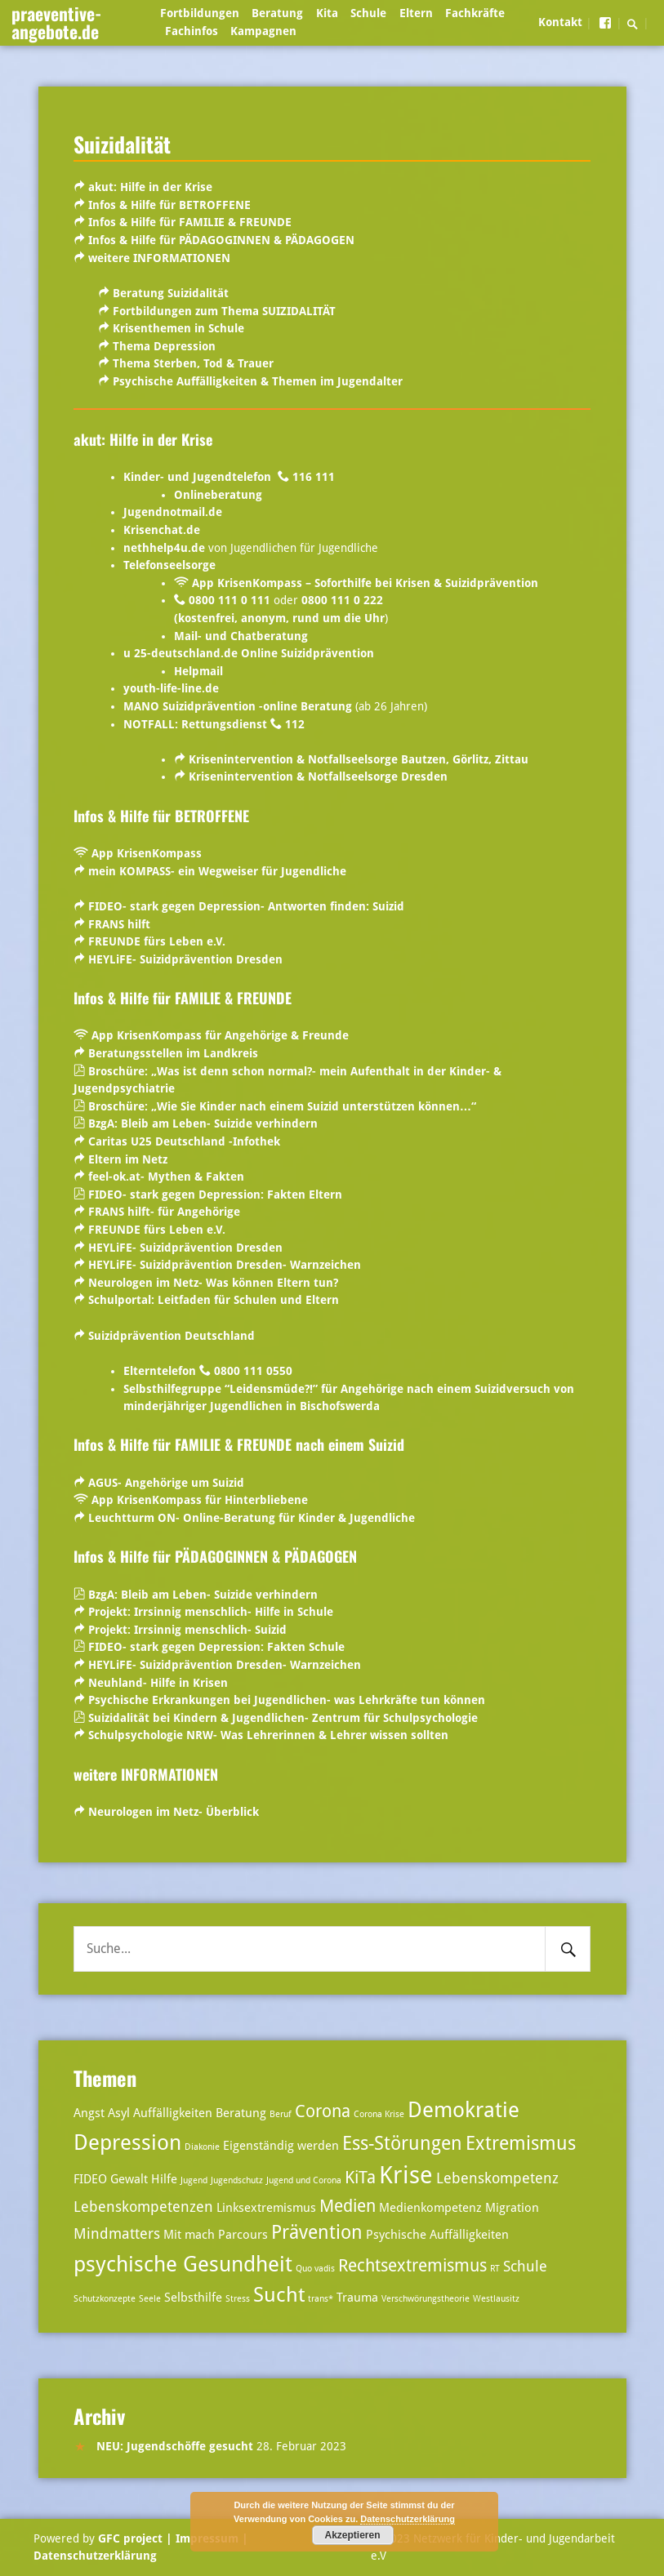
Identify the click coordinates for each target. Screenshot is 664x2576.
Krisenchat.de (161, 529)
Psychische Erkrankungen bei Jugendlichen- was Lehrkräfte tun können (286, 1699)
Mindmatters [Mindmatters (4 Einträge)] (117, 2233)
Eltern (416, 13)
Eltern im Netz (127, 1159)
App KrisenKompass (146, 853)
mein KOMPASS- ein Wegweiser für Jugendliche (217, 871)
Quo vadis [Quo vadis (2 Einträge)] (315, 2268)
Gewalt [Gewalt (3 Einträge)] (129, 2179)
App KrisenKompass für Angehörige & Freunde (220, 1035)
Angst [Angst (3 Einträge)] (89, 2113)
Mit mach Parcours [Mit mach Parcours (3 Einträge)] (215, 2234)
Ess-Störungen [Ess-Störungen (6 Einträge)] (402, 2144)
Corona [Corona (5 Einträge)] (322, 2111)
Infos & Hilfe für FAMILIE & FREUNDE (188, 222)
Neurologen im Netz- (147, 1282)
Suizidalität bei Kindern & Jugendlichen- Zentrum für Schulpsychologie (283, 1717)
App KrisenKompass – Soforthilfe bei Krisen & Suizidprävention (365, 582)
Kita (327, 13)
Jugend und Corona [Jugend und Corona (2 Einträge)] (303, 2180)
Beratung (277, 13)
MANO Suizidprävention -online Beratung (237, 706)
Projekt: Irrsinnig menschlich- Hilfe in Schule (209, 1611)
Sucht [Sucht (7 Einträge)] (279, 2295)
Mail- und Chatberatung (241, 636)
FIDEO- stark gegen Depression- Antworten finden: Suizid (246, 906)
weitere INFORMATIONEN (157, 258)
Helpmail (198, 671)
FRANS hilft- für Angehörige (164, 1211)
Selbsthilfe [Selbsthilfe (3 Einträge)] (193, 2297)
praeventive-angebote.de (56, 22)
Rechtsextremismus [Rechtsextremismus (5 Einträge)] (412, 2266)
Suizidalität (122, 143)
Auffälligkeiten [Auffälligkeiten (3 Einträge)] (172, 2113)
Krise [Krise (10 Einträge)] (406, 2175)
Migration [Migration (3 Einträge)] (512, 2207)
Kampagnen (263, 31)
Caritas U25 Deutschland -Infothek (184, 1141)
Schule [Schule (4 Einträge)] (525, 2266)
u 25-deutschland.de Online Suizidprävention (248, 653)
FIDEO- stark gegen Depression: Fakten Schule (216, 1646)
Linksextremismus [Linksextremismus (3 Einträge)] (266, 2207)
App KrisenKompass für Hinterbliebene (199, 1499)
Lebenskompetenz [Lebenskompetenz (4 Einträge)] (497, 2178)
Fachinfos (191, 31)
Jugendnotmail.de (172, 511)
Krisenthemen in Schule (176, 328)
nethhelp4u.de (164, 547)
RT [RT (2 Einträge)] (495, 2268)
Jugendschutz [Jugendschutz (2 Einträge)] (237, 2180)
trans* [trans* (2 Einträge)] (320, 2298)
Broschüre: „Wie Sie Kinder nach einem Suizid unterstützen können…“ (282, 1106)
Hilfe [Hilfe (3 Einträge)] (164, 2179)
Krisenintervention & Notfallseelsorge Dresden (318, 776)
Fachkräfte (475, 13)
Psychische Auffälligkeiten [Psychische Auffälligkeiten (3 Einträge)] (437, 2234)
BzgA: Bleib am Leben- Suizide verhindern (203, 1123)
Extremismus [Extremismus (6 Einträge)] (521, 2144)
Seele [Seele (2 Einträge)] (150, 2298)
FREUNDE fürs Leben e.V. (155, 941)
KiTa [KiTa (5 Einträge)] (360, 2177)
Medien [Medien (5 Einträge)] (347, 2206)
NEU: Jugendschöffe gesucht (174, 2446)
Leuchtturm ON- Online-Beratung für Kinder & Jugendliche (251, 1517)
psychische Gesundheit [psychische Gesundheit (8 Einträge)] (183, 2263)
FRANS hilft (119, 924)
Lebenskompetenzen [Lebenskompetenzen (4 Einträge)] (143, 2206)
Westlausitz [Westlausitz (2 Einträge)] (496, 2298)
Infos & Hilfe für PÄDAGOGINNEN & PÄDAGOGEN (219, 240)
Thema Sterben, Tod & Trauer (193, 363)
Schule (368, 13)
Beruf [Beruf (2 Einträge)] (281, 2114)
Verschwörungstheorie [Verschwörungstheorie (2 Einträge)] (425, 2298)
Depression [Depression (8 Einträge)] (127, 2142)
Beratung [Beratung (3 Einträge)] (241, 2113)
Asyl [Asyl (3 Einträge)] (119, 2113)
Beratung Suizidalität (171, 293)
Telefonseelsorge (169, 565)
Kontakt (560, 22)
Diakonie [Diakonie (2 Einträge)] (202, 2147)
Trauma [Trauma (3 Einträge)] (357, 2297)
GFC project (130, 2538)
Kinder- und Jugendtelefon (198, 476)
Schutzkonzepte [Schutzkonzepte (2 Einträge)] (105, 2298)
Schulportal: (213, 1299)
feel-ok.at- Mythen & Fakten (166, 1176)
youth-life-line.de (171, 688)
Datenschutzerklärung (95, 2555)
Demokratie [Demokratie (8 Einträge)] (463, 2109)
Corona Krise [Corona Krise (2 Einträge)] (379, 2114)
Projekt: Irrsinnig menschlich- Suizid (187, 1629)
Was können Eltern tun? (272, 1282)
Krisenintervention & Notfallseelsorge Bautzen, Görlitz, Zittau (358, 759)
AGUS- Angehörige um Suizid (166, 1482)
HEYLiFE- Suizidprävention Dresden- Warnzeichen (223, 1264)
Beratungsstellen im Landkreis (173, 1053)
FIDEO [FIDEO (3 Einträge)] (90, 2179)
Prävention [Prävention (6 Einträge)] (317, 2233)
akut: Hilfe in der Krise (150, 187)
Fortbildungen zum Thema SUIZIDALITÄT (224, 311)
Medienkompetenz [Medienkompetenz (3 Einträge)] (430, 2207)
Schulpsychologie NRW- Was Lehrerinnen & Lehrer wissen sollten (268, 1735)
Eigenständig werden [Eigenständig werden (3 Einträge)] (281, 2145)
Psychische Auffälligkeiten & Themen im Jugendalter (258, 381)
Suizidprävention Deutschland (171, 1335)
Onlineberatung (218, 494)
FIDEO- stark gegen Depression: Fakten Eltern (215, 1194)
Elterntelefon (159, 1370)
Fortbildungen (199, 13)
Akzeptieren (352, 2535)
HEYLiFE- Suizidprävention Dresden (185, 959)
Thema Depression (164, 346)
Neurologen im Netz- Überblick (173, 1811)
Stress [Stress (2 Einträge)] (237, 2298)
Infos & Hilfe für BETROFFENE (169, 204)
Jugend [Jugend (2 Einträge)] (193, 2180)
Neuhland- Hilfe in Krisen (156, 1682)
